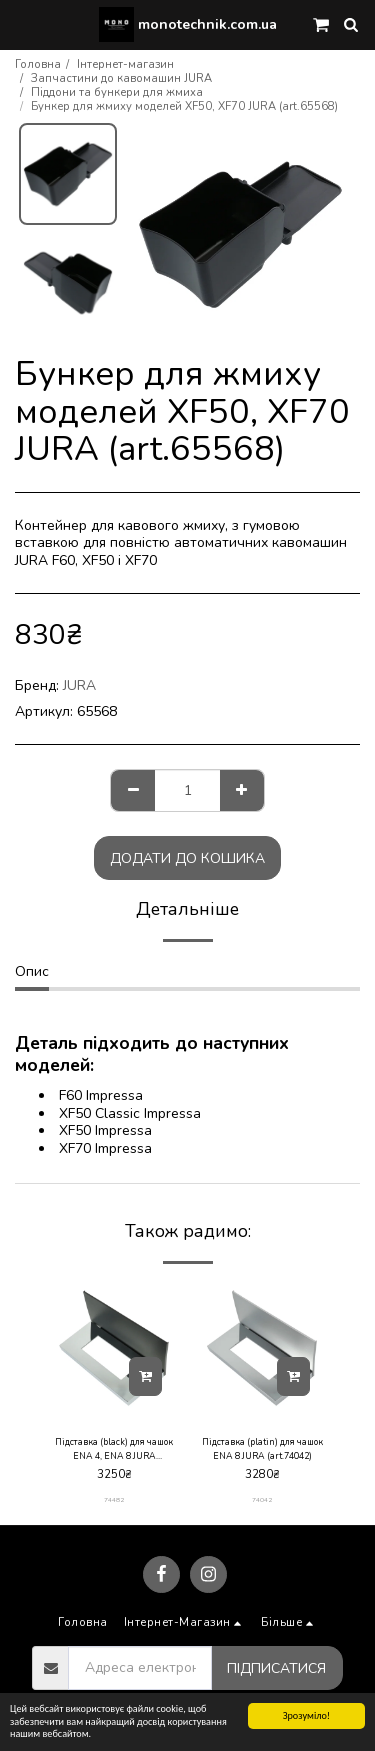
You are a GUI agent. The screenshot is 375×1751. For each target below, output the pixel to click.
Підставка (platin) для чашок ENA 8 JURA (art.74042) (262, 1448)
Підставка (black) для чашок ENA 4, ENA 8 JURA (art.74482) (114, 1449)
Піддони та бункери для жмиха (117, 92)
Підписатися (276, 1668)
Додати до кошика (187, 858)
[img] (114, 1348)
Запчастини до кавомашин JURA (121, 78)
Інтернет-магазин (125, 64)
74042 (262, 1499)
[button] (22, 23)
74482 (114, 1499)
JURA (79, 685)
